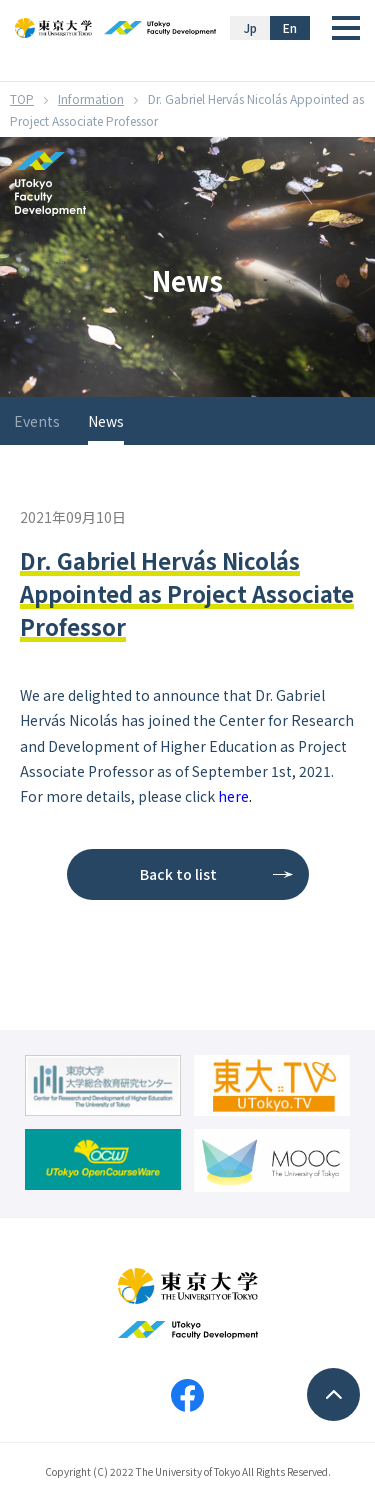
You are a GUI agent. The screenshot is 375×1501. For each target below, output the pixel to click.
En (290, 27)
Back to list (178, 874)
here (233, 796)
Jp (250, 27)
